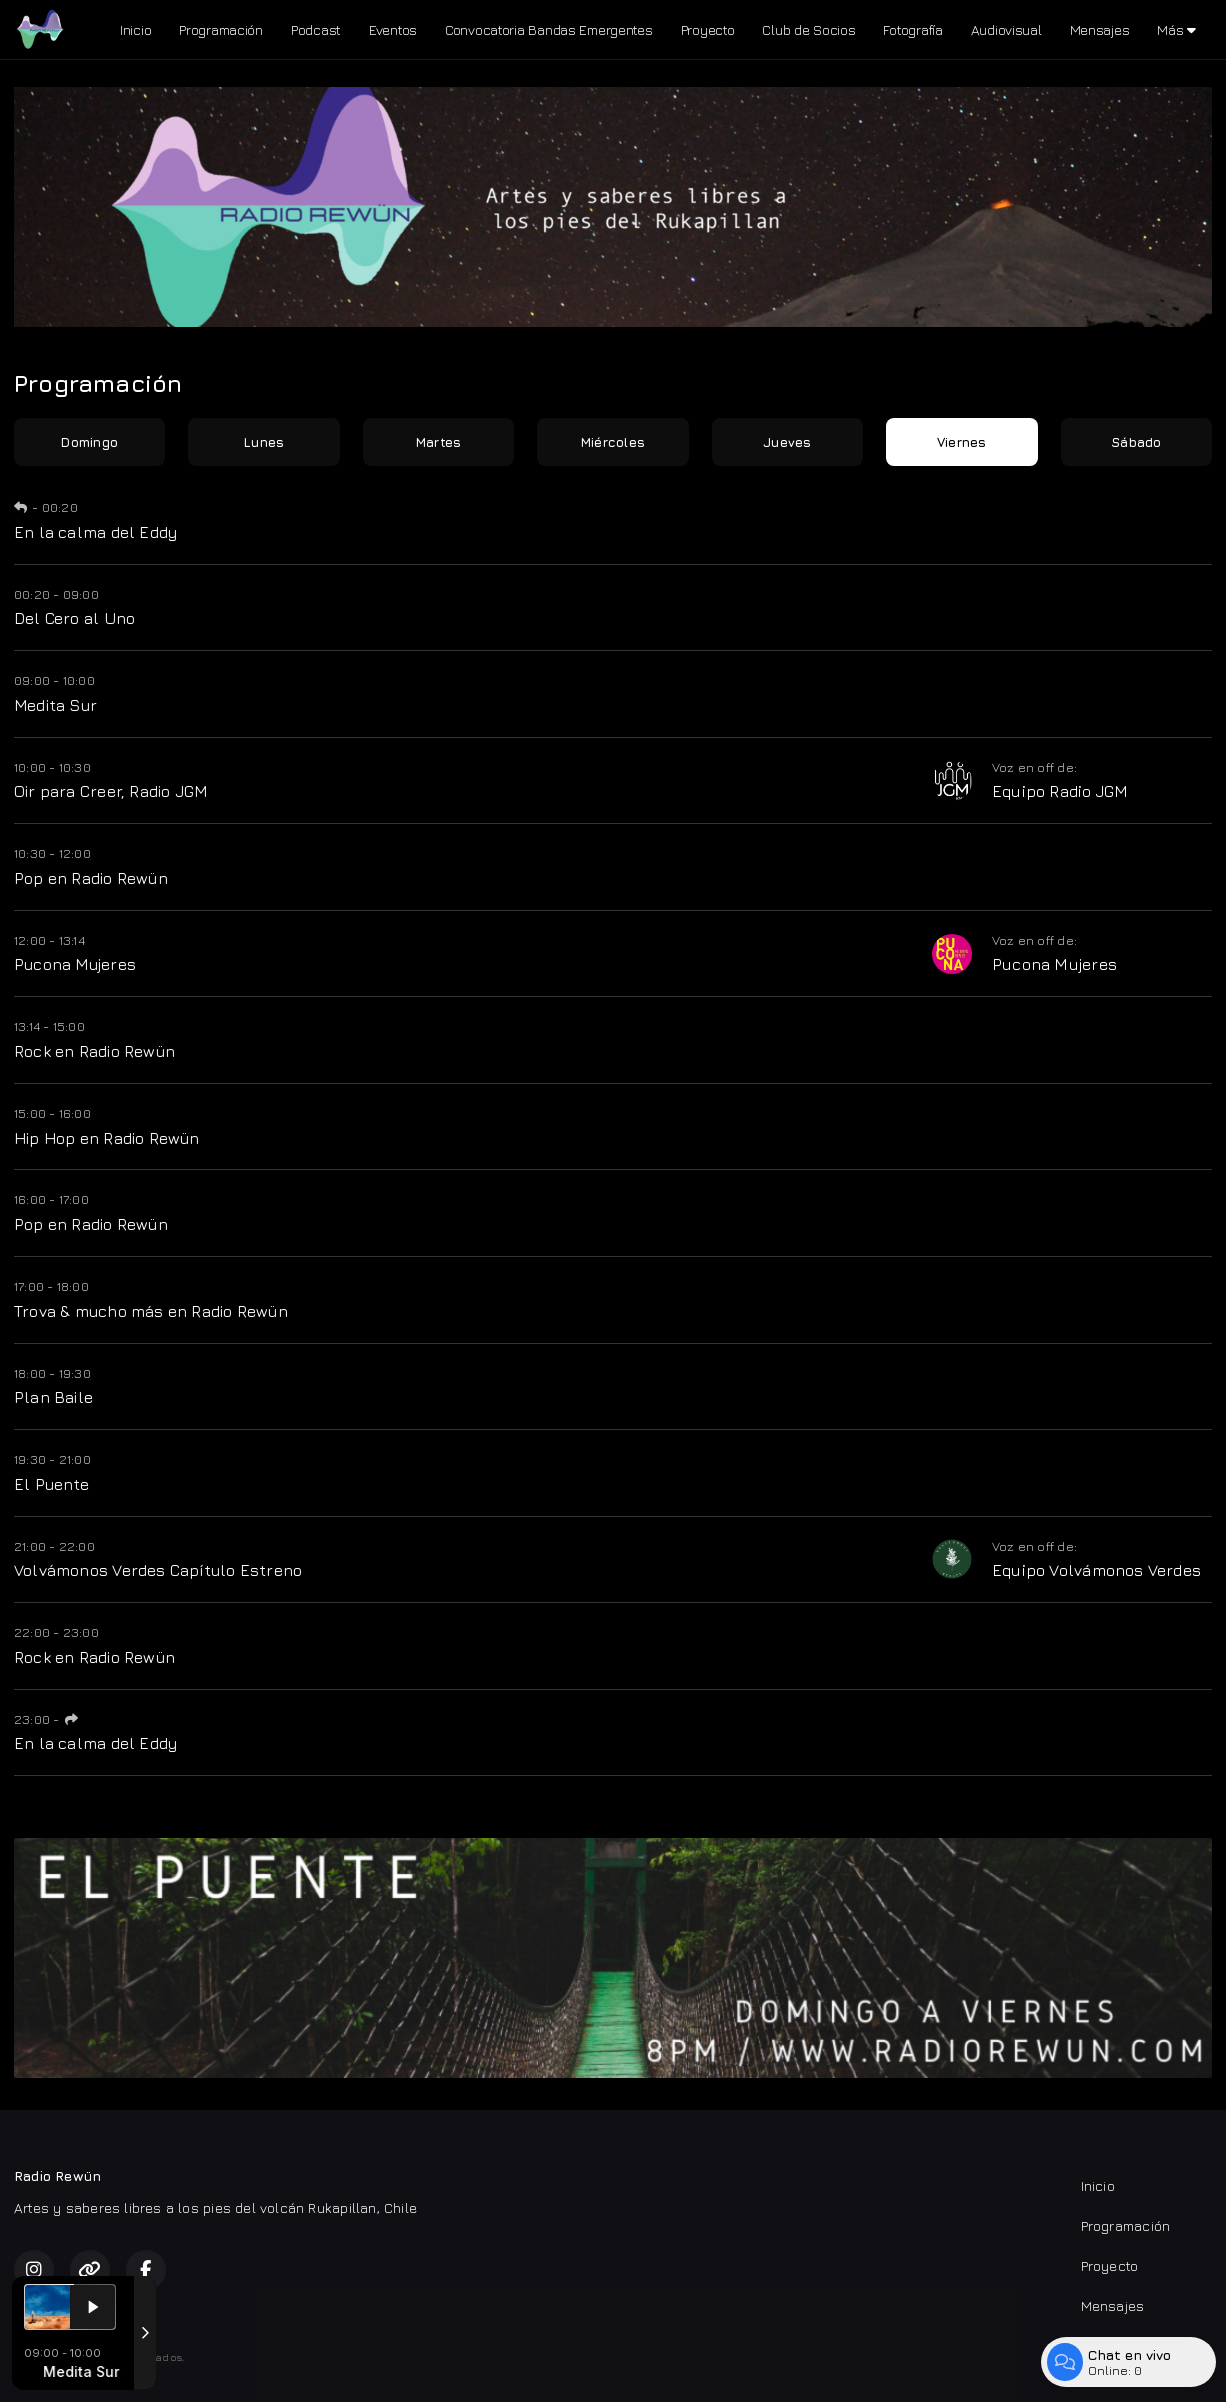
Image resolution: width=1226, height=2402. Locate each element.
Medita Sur (55, 705)
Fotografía (912, 29)
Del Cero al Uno (74, 618)
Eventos (393, 29)
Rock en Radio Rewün (94, 1051)
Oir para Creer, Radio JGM (110, 791)
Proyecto (708, 29)
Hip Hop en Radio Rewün (107, 1138)
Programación (221, 29)
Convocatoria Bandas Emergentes (549, 29)
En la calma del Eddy (95, 532)
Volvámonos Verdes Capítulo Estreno (158, 1570)
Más (1176, 29)
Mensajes (1100, 29)
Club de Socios (808, 29)
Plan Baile (53, 1397)
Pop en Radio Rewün (91, 878)
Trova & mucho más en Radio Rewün (151, 1311)
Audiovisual (1006, 29)
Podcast (316, 29)
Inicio (135, 29)
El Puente (51, 1484)
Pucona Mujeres (75, 964)
